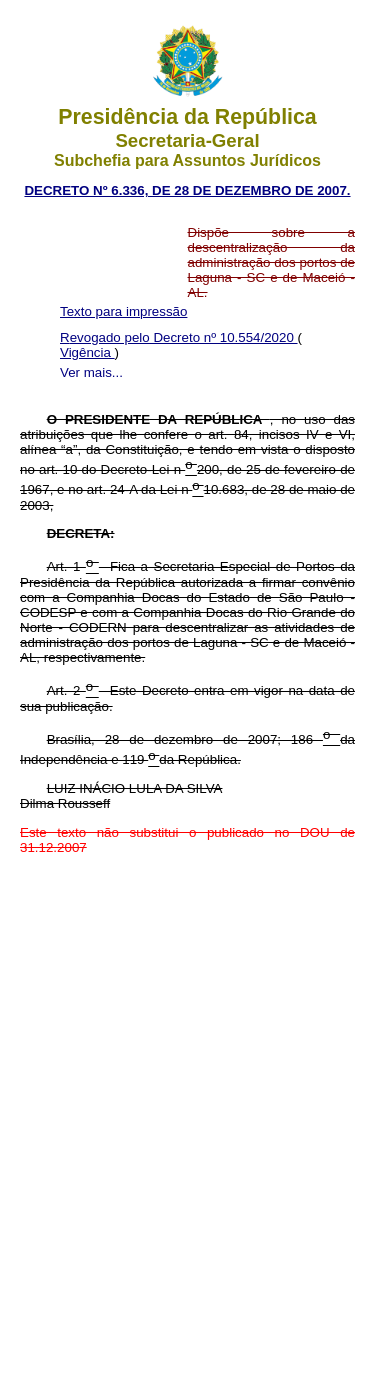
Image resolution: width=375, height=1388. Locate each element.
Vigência (87, 352)
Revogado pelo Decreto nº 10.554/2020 (179, 337)
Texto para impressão (123, 311)
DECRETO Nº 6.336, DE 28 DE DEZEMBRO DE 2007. (187, 190)
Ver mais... (91, 372)
